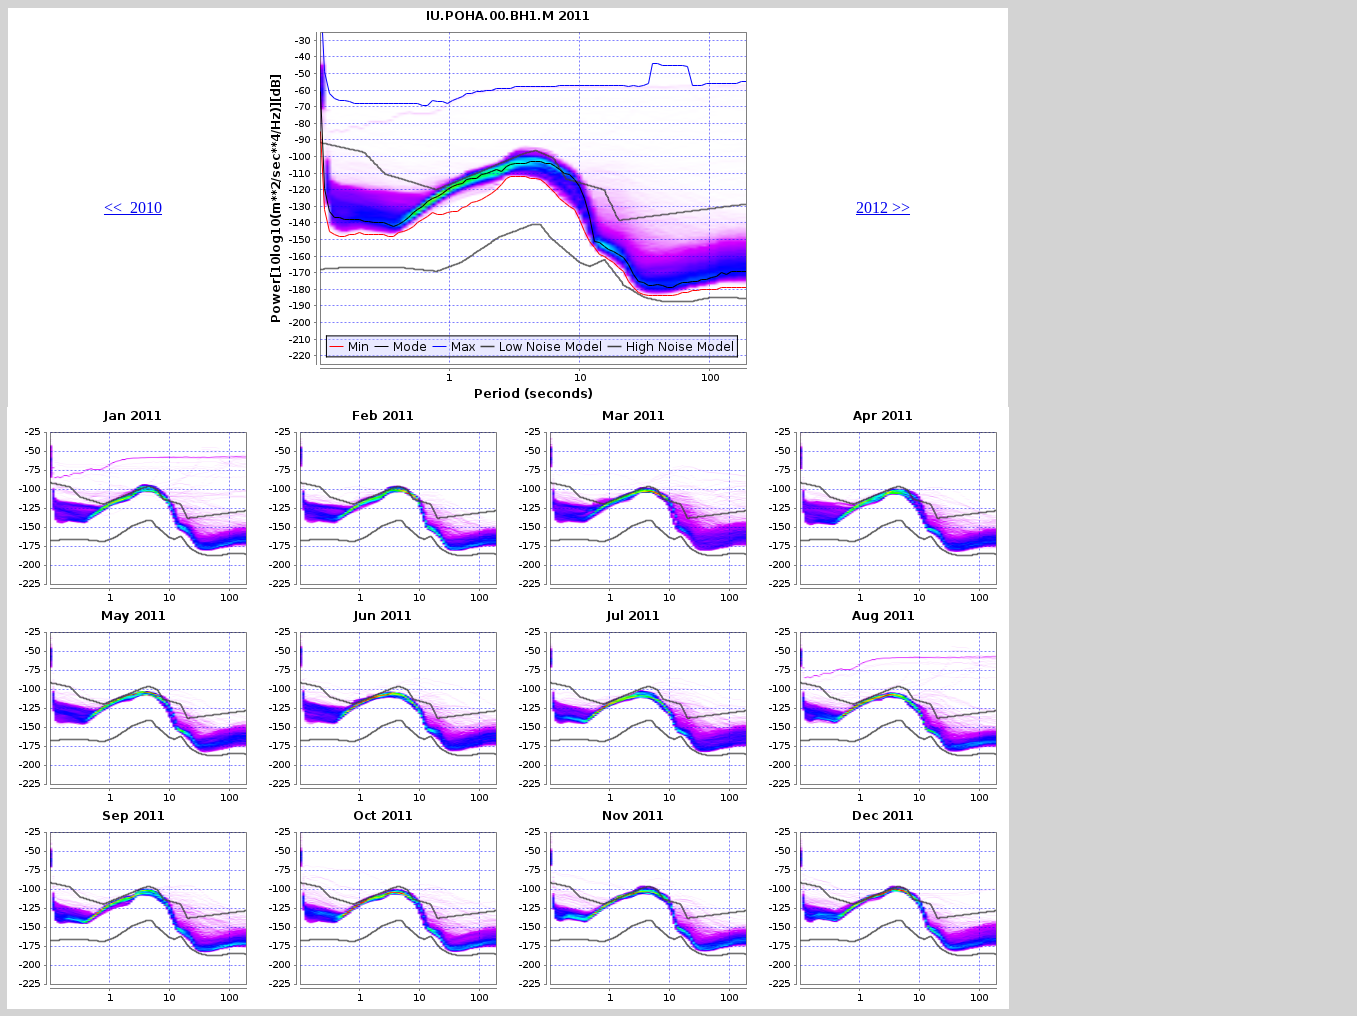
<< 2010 (133, 207)
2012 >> (883, 207)
